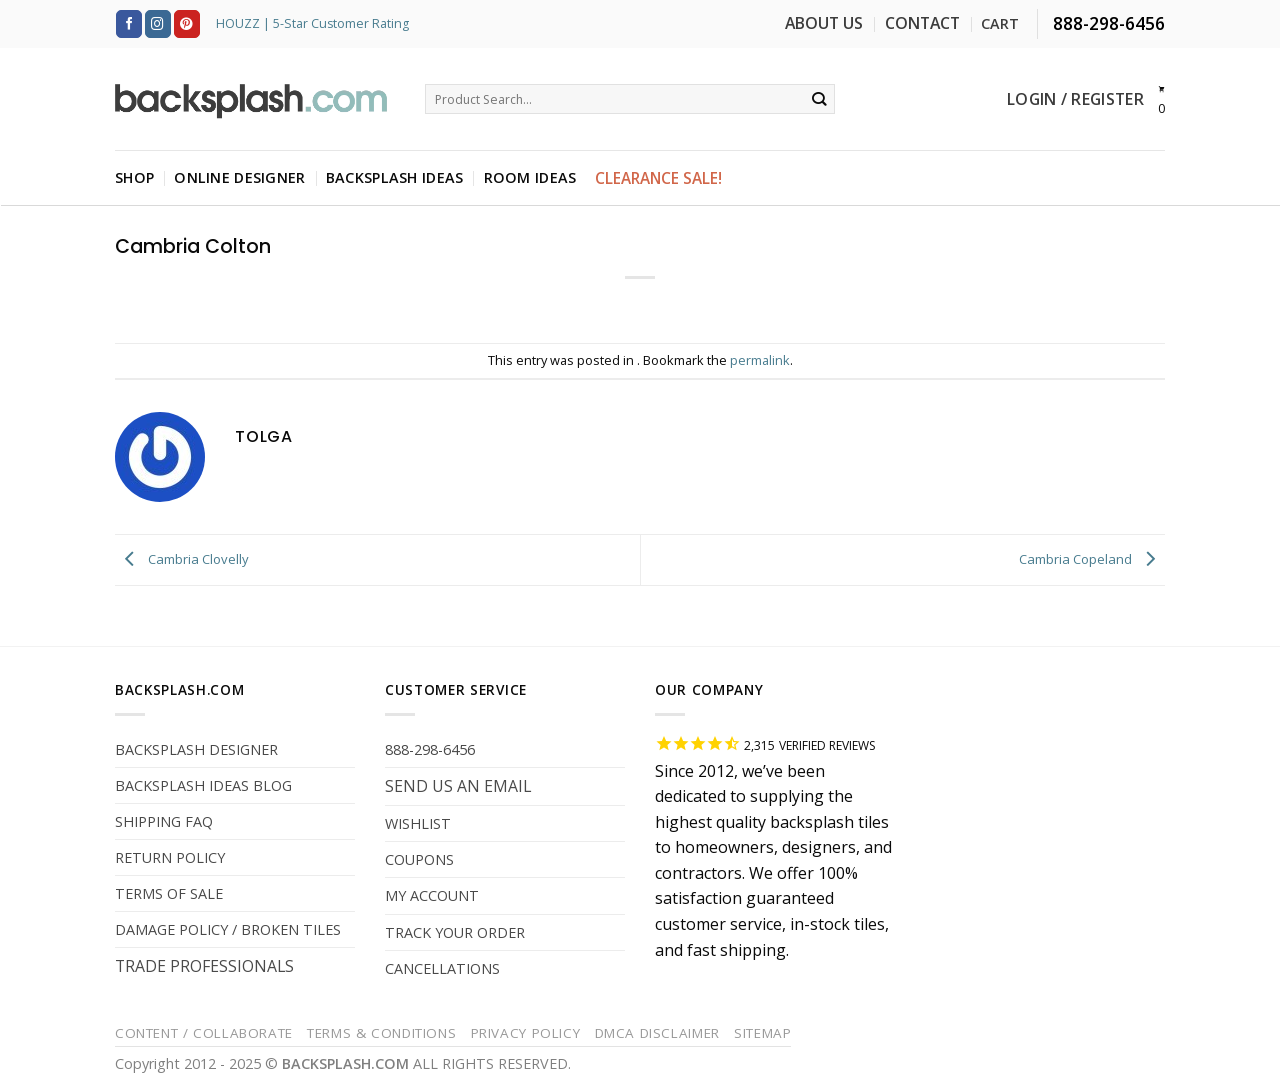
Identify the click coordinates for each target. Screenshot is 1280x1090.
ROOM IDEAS (530, 177)
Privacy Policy (526, 1033)
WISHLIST (418, 823)
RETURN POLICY (170, 857)
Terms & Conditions (381, 1033)
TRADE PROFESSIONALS (204, 966)
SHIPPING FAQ (164, 821)
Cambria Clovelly (182, 559)
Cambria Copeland (1092, 559)
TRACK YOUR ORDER (455, 932)
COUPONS (419, 859)
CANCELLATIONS (442, 968)
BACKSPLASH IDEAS (395, 177)
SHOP (134, 177)
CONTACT (922, 23)
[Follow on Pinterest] (187, 23)
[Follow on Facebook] (129, 23)
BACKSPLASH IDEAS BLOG (203, 785)
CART (1000, 23)
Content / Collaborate (204, 1033)
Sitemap (762, 1033)
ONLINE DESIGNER (239, 177)
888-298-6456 (430, 749)
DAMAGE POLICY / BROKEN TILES (228, 929)
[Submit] (819, 99)
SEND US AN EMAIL (458, 786)
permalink (760, 360)
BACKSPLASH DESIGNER (196, 749)
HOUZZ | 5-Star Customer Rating (312, 23)
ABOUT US (824, 23)
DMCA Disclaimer (657, 1033)
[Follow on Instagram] (158, 23)
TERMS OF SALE (169, 893)
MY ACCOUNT (432, 895)
